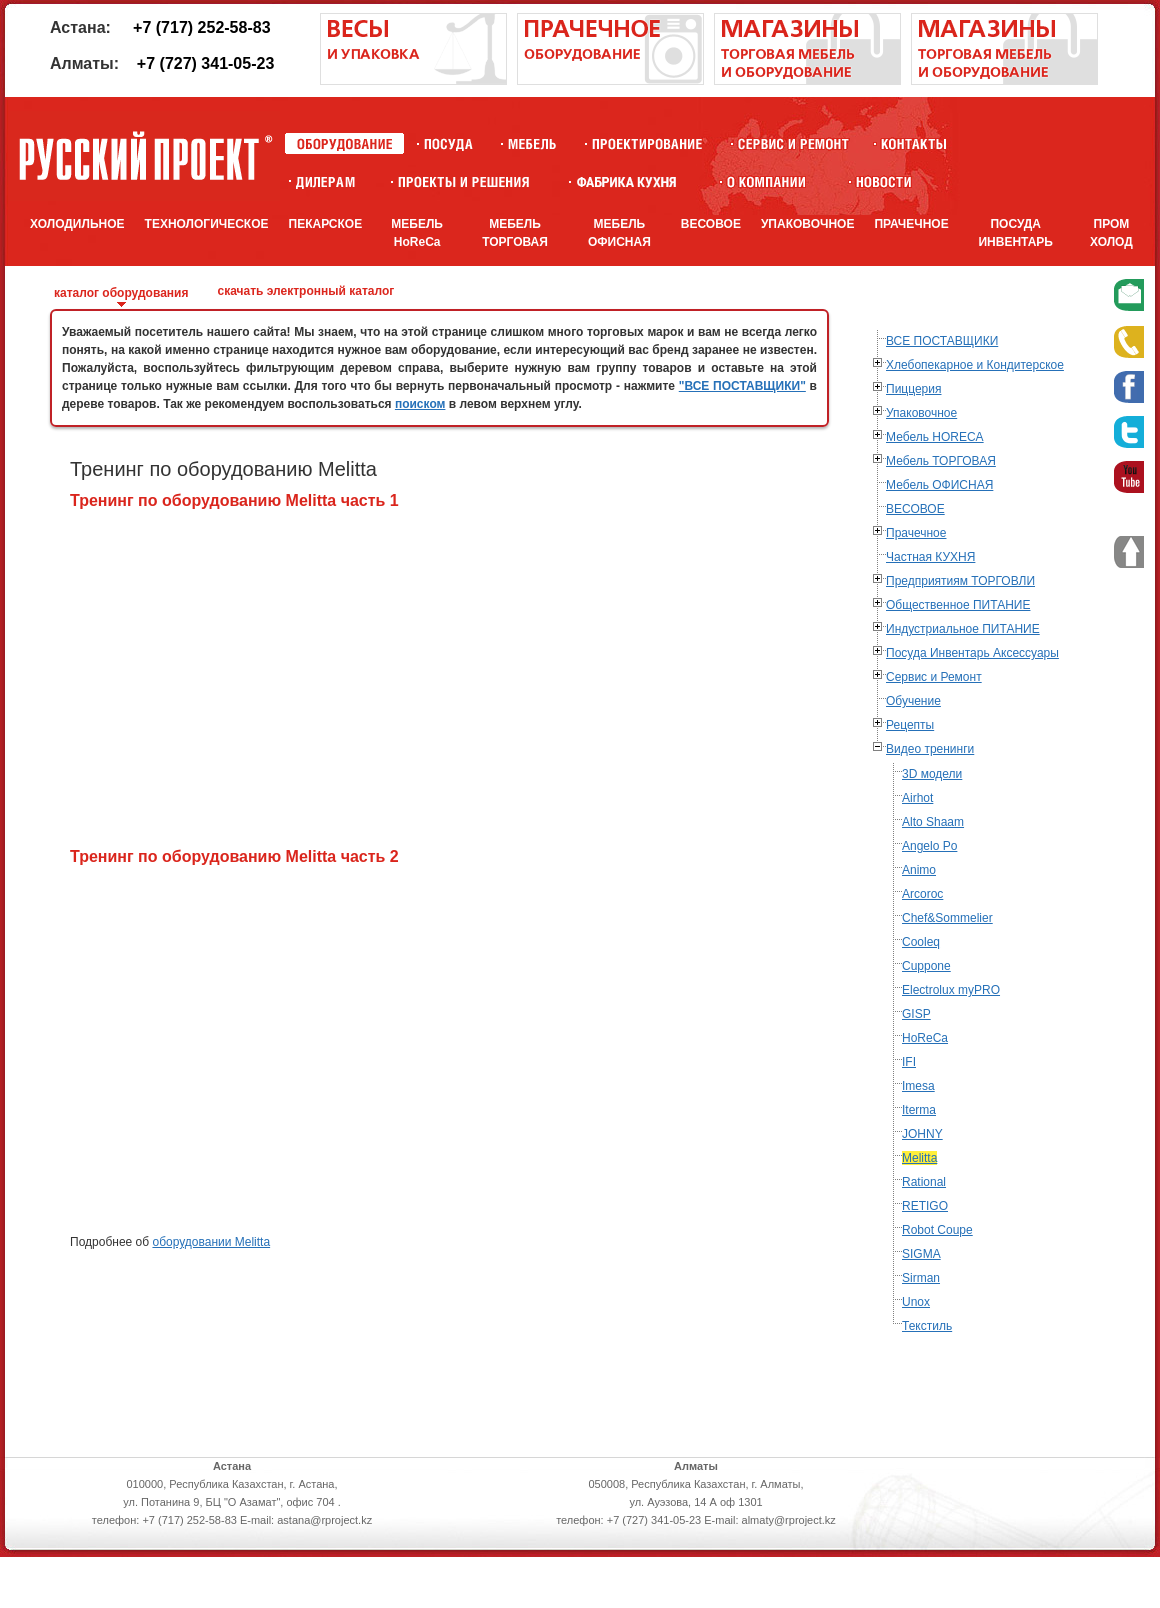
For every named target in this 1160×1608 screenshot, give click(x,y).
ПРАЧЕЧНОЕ (911, 224)
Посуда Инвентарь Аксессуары (972, 653)
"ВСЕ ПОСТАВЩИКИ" (742, 386)
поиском (420, 404)
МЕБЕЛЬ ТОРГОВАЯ (515, 233)
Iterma (919, 1110)
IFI (909, 1062)
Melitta (919, 1158)
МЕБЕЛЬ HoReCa (417, 233)
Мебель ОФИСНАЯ (939, 485)
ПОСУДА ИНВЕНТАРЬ (1015, 233)
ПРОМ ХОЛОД (1111, 233)
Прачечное (916, 533)
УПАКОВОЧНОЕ (808, 224)
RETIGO (925, 1206)
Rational (924, 1182)
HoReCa (925, 1038)
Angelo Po (929, 846)
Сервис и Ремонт (934, 677)
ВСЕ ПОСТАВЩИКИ (942, 341)
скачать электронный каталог (305, 291)
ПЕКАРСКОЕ (326, 224)
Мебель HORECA (935, 437)
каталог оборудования (121, 293)
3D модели (932, 774)
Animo (919, 870)
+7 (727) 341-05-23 (205, 63)
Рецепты (910, 725)
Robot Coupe (937, 1230)
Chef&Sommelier (947, 918)
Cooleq (921, 942)
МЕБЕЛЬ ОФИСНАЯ (619, 233)
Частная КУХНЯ (930, 557)
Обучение (913, 701)
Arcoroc (922, 894)
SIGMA (921, 1254)
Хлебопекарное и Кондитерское (975, 365)
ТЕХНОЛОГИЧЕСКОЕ (207, 224)
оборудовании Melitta (211, 1242)
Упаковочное (921, 413)
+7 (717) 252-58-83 (201, 27)
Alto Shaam (933, 822)
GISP (916, 1014)
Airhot (917, 798)
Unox (916, 1302)
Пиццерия (914, 389)
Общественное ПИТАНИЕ (958, 605)
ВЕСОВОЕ (711, 224)
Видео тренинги (930, 749)
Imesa (918, 1086)
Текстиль (927, 1326)
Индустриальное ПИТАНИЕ (963, 629)
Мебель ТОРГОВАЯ (941, 461)
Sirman (921, 1278)
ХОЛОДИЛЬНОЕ (77, 224)
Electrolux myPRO (951, 990)
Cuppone (926, 966)
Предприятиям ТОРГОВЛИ (960, 581)
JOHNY (922, 1134)
